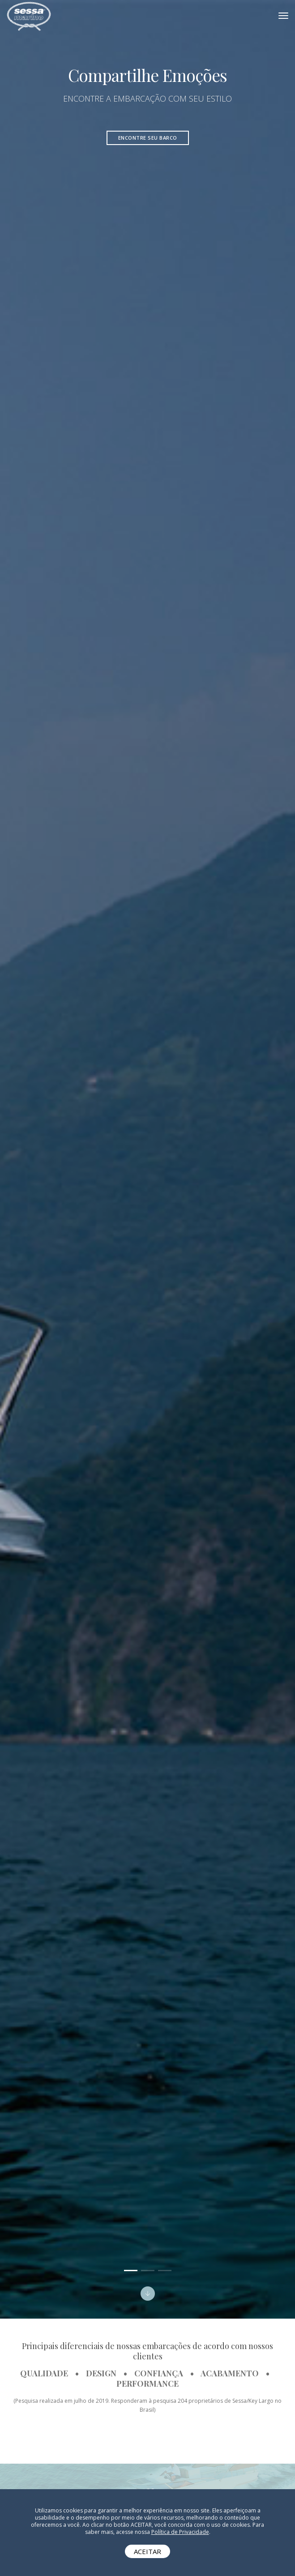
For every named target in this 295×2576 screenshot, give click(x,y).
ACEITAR (147, 2551)
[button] (130, 2270)
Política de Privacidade (180, 2532)
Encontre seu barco (147, 137)
